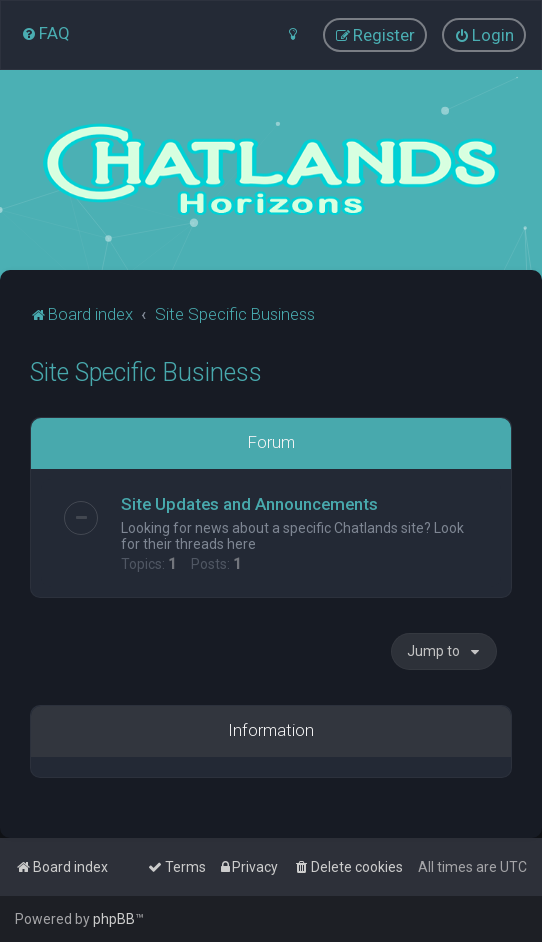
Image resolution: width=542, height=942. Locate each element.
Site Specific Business (146, 371)
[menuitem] (45, 33)
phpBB (114, 919)
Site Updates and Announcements (249, 503)
